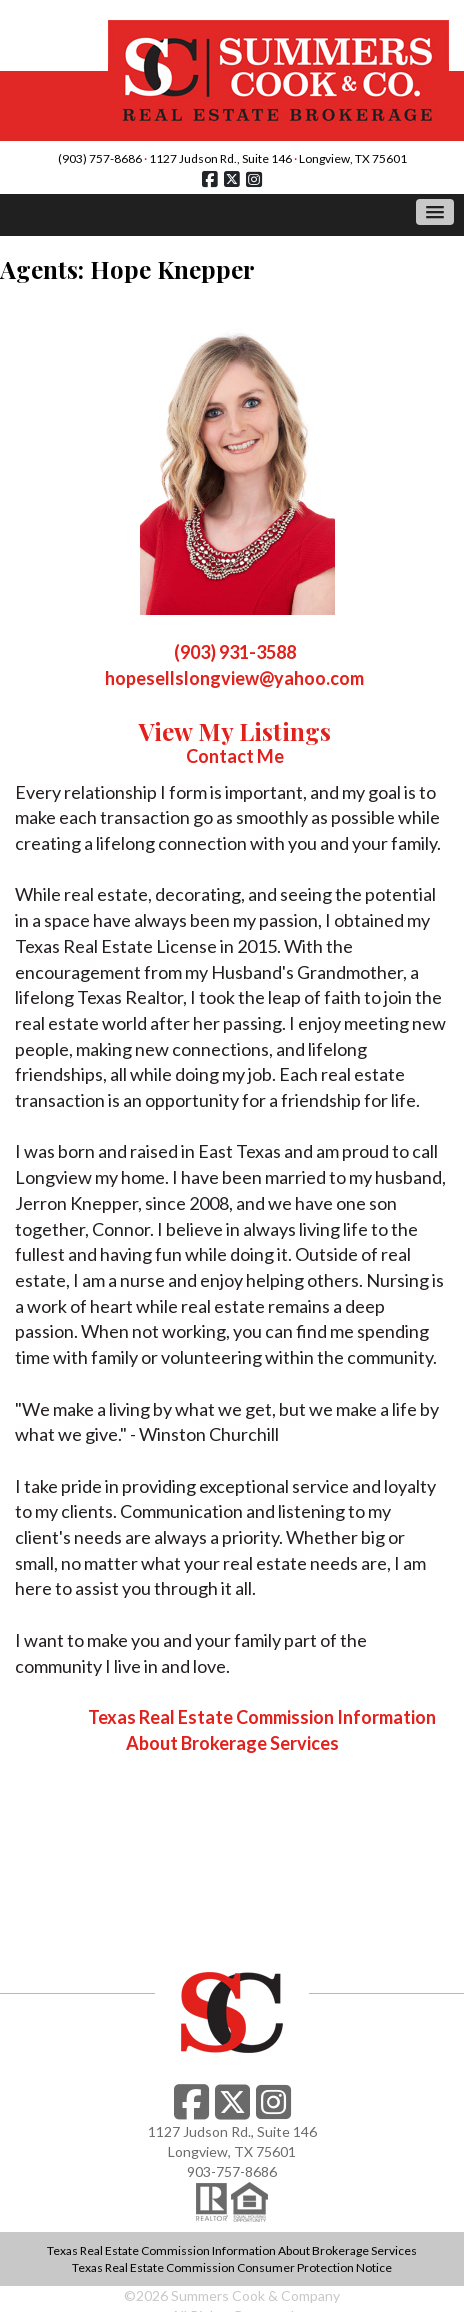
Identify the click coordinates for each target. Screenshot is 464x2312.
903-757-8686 (232, 2171)
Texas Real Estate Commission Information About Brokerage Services (232, 2250)
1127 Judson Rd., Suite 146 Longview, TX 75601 (278, 158)
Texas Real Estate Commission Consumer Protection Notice (232, 2267)
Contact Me (235, 756)
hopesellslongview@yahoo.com (234, 678)
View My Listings (235, 731)
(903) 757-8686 (100, 158)
